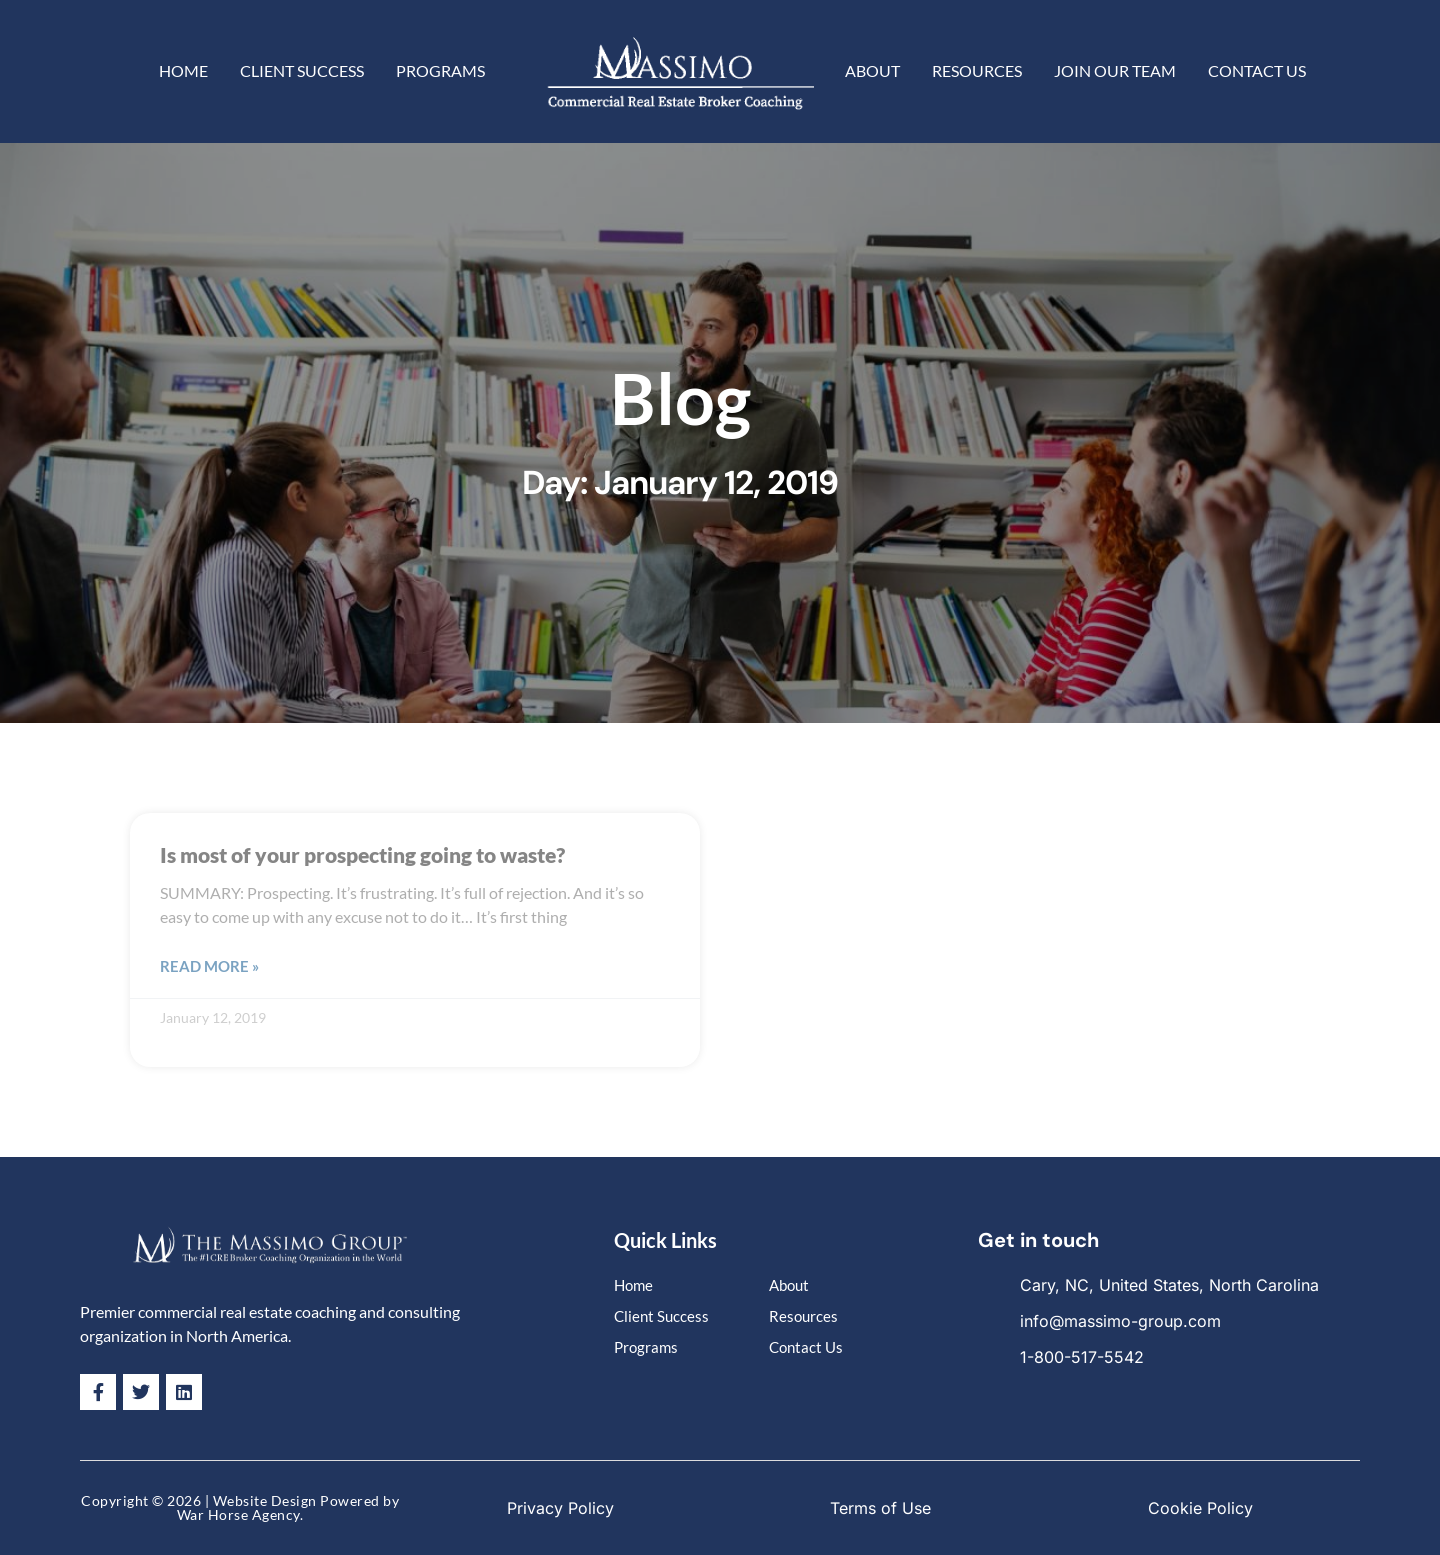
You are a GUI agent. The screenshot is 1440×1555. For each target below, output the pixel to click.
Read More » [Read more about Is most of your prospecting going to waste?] (209, 966)
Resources (977, 70)
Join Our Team (1115, 70)
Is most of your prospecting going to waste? (362, 854)
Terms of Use (880, 1508)
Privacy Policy (560, 1508)
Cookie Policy (1200, 1508)
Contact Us (1257, 70)
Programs (440, 70)
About (872, 70)
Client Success (302, 70)
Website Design (265, 1500)
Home (183, 70)
